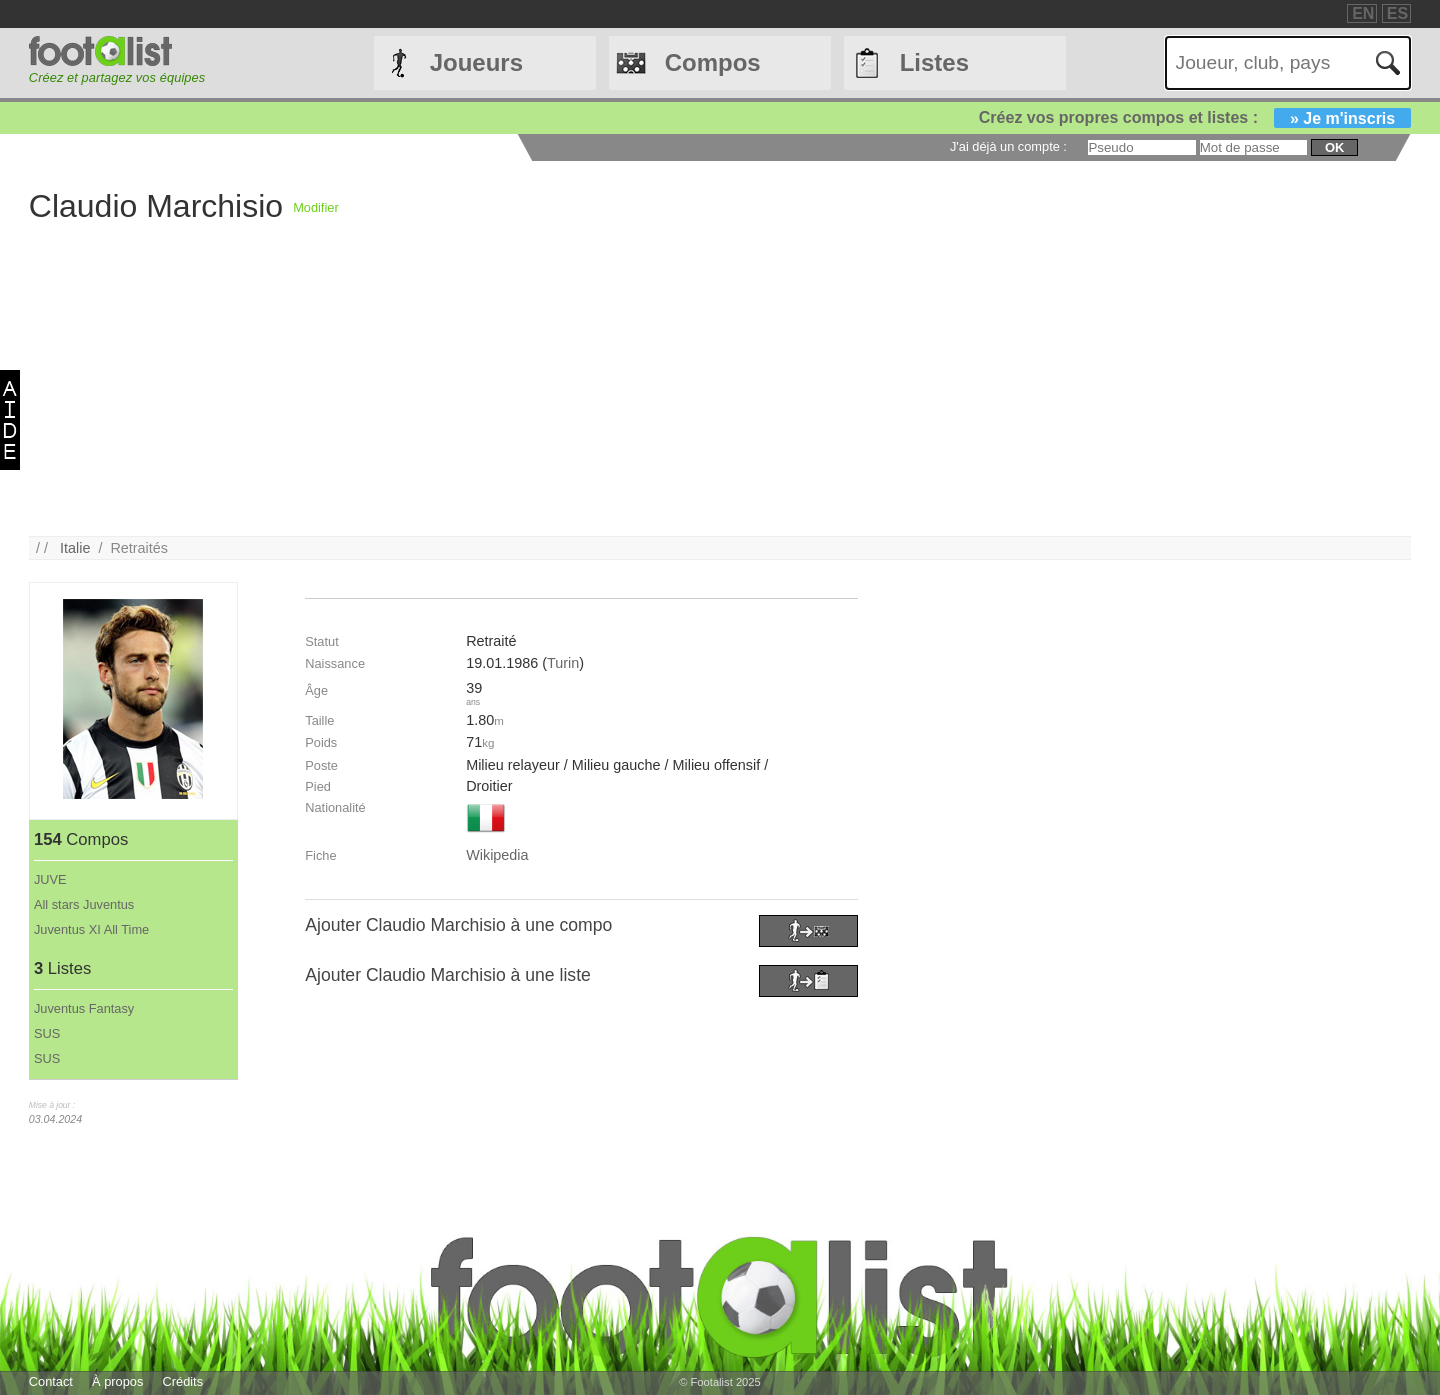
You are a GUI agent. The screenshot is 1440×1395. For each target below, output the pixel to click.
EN (1363, 13)
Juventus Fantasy (84, 1008)
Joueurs (476, 62)
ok (1334, 147)
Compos (713, 62)
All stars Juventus (84, 904)
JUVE (50, 879)
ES (1397, 13)
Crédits (183, 1381)
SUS (47, 1033)
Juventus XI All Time (91, 929)
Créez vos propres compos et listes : (1195, 117)
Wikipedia (497, 855)
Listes (934, 62)
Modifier (316, 207)
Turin (563, 663)
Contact (51, 1381)
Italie (75, 548)
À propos (117, 1381)
